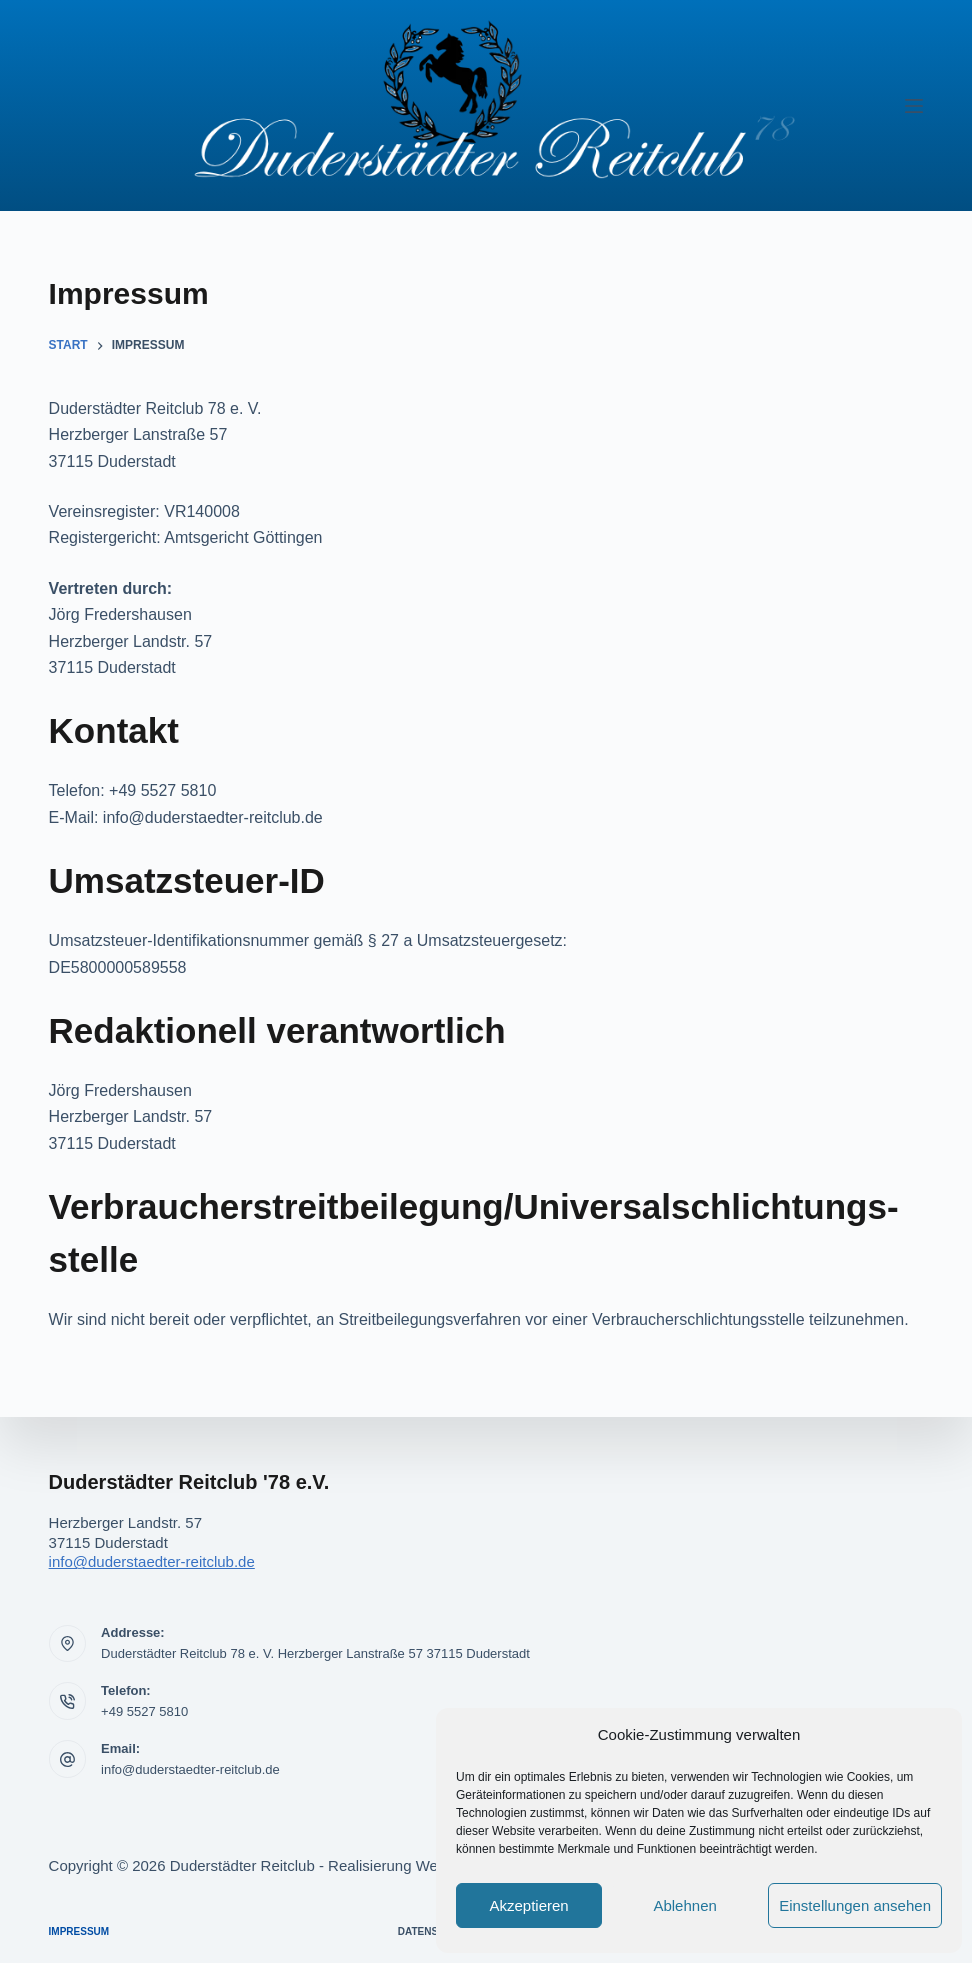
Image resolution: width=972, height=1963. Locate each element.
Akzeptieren (528, 1905)
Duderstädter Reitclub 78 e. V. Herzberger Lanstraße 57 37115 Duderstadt (315, 1653)
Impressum (79, 1931)
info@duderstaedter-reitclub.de (152, 1561)
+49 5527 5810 (144, 1711)
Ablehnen (684, 1905)
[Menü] (914, 106)
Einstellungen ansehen (855, 1905)
